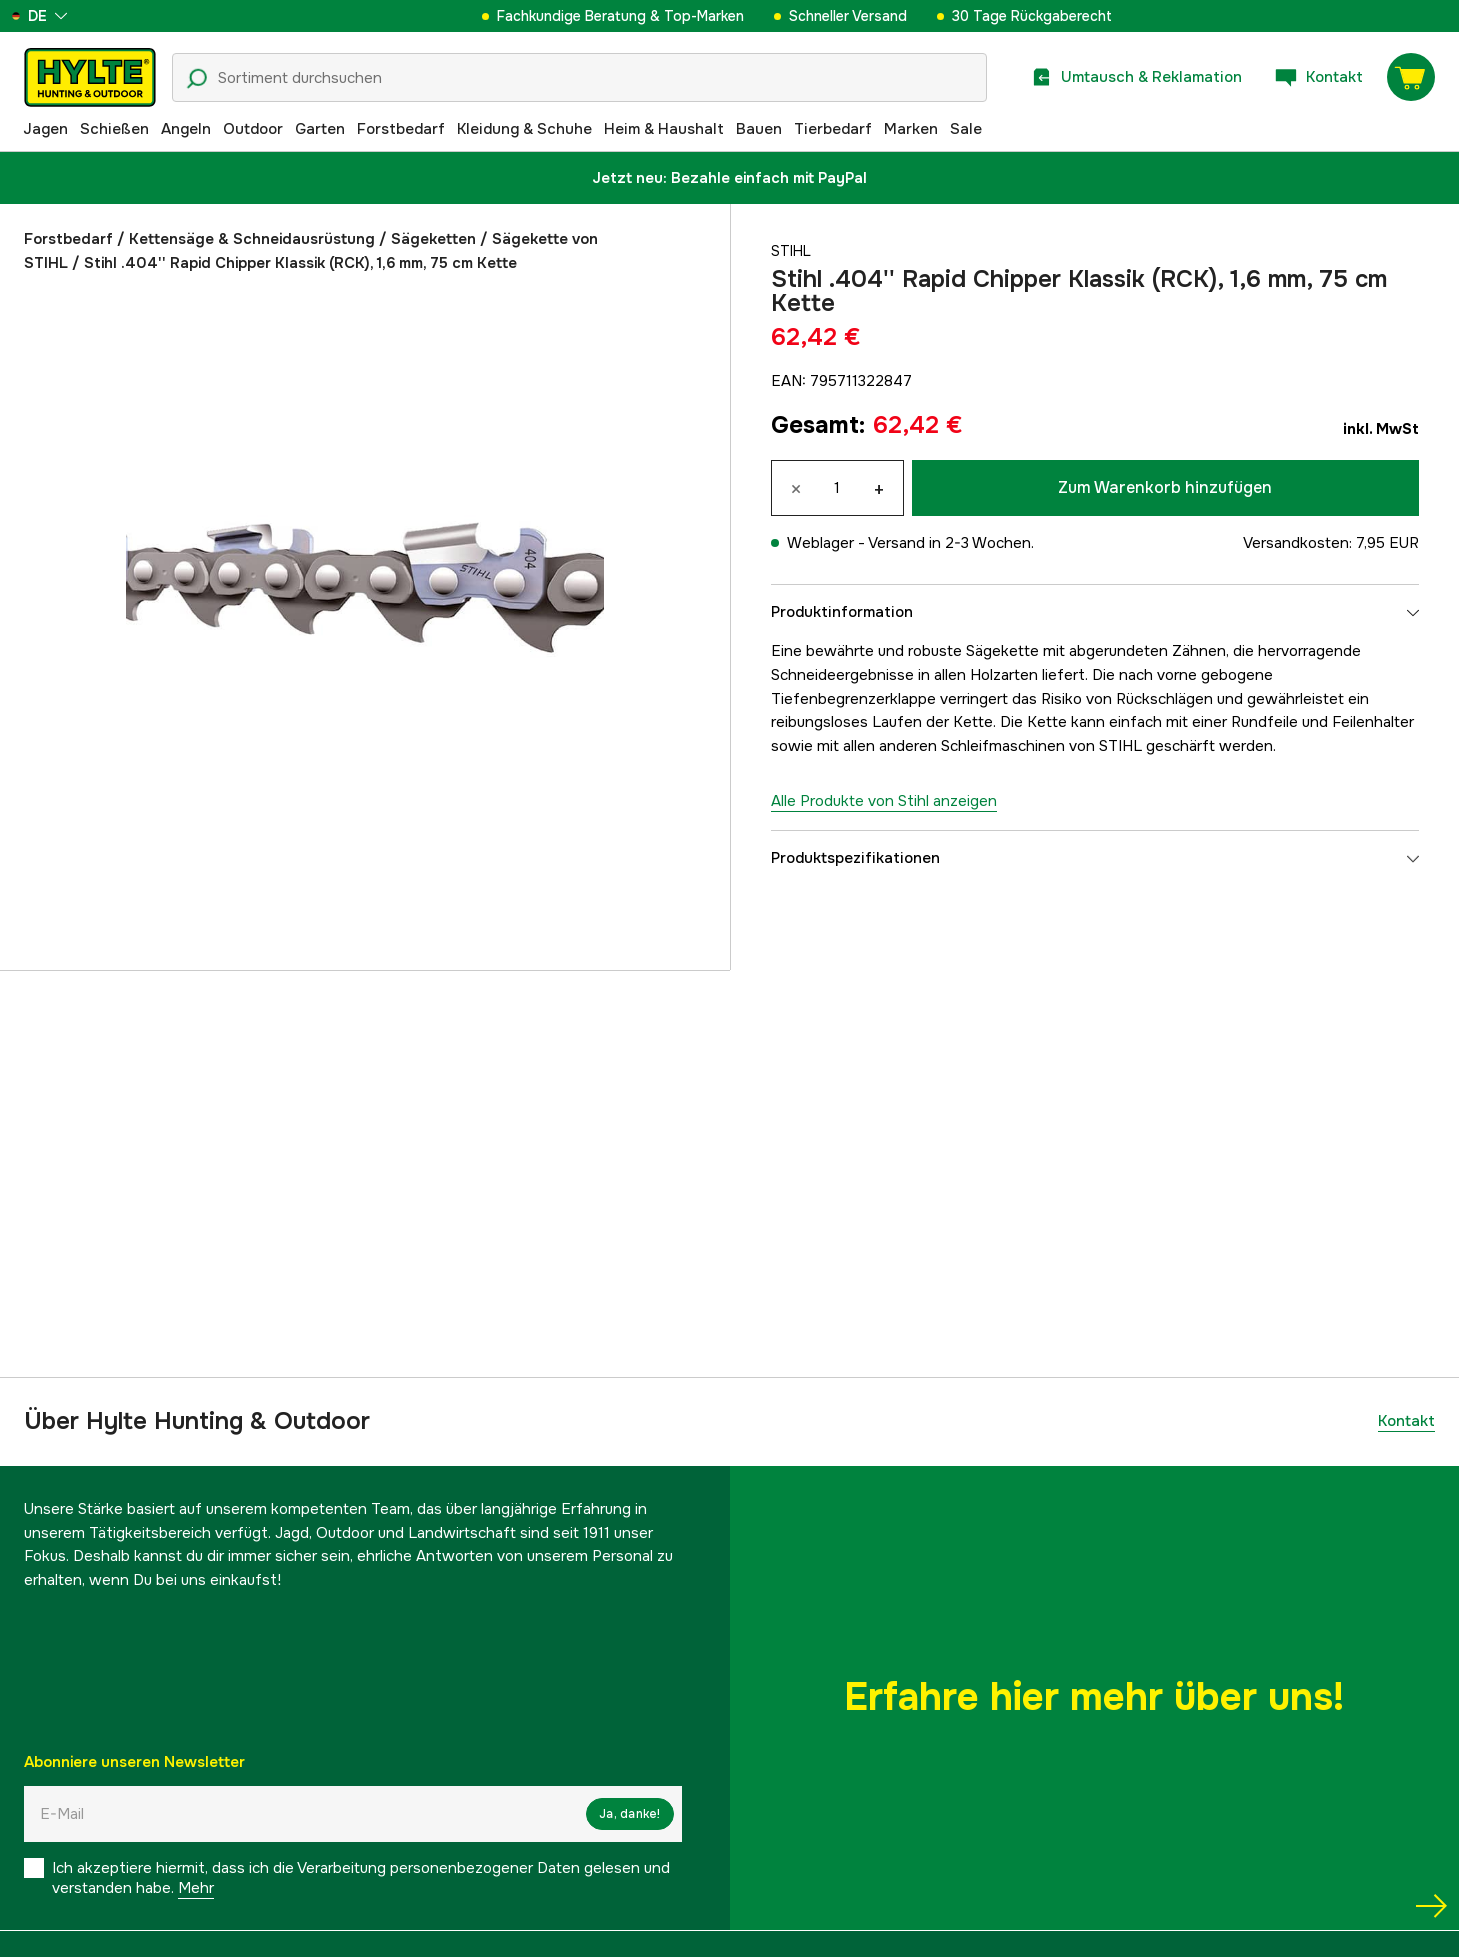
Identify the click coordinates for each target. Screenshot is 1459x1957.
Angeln (186, 129)
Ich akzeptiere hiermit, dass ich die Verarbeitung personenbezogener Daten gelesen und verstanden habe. (361, 1878)
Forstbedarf (401, 129)
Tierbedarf (833, 129)
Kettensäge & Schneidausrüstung (252, 239)
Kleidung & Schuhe (524, 129)
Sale (966, 129)
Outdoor (253, 129)
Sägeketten (433, 239)
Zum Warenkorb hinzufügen (1165, 487)
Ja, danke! (629, 1814)
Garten (320, 129)
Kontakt (1406, 1421)
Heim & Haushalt (664, 129)
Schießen (114, 129)
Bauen (759, 129)
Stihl (792, 251)
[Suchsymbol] (197, 79)
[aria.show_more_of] (73, 16)
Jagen (45, 129)
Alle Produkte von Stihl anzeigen (884, 801)
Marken (911, 129)
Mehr (196, 1888)
